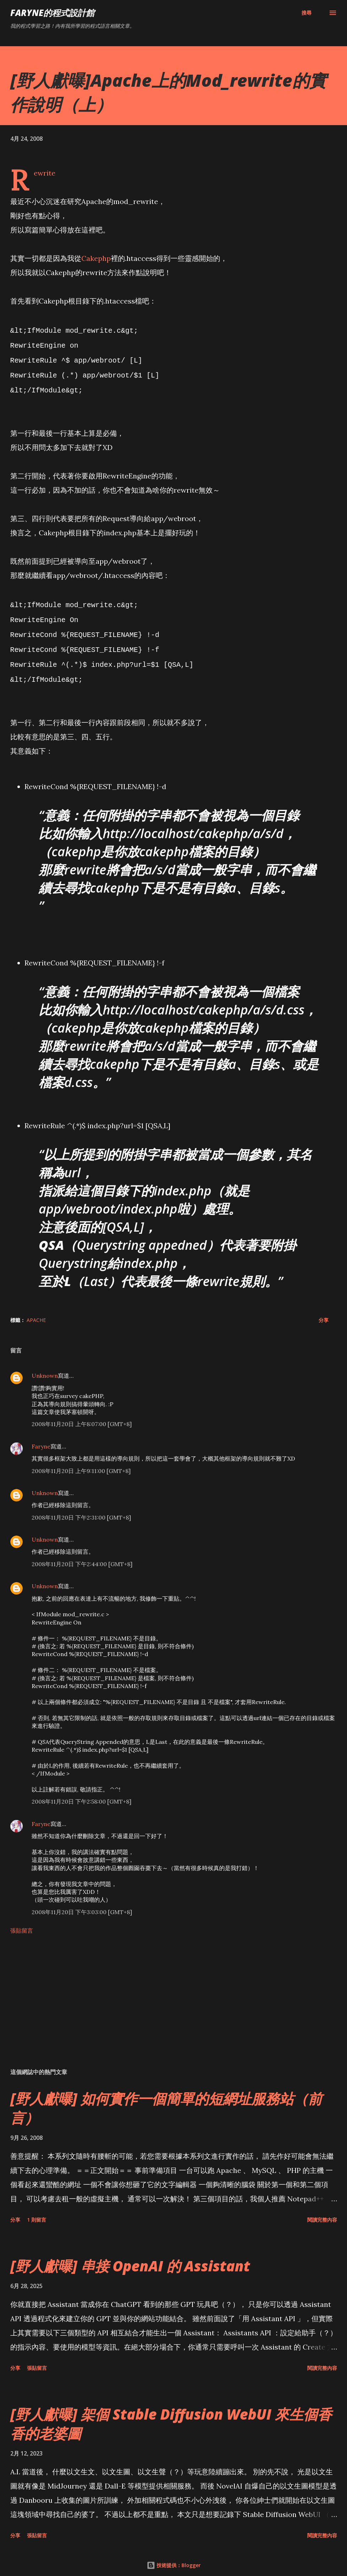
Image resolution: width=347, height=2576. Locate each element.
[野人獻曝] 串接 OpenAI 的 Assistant (130, 2256)
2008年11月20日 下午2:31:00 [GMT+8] (81, 1508)
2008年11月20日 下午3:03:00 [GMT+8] (82, 1902)
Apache (36, 1310)
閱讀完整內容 (322, 2210)
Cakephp (96, 258)
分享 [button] (324, 1310)
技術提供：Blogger (174, 2556)
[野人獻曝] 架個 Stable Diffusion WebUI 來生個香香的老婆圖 (171, 2414)
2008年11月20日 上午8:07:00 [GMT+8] (82, 1414)
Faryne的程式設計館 (52, 12)
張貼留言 (21, 1921)
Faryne (41, 1437)
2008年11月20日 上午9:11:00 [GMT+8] (81, 1461)
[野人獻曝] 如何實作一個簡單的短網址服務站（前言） (166, 2098)
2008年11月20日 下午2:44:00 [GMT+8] (82, 1554)
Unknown (45, 1366)
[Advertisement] (173, 1997)
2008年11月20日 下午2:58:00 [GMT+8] (81, 1792)
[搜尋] (306, 13)
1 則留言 (36, 2210)
